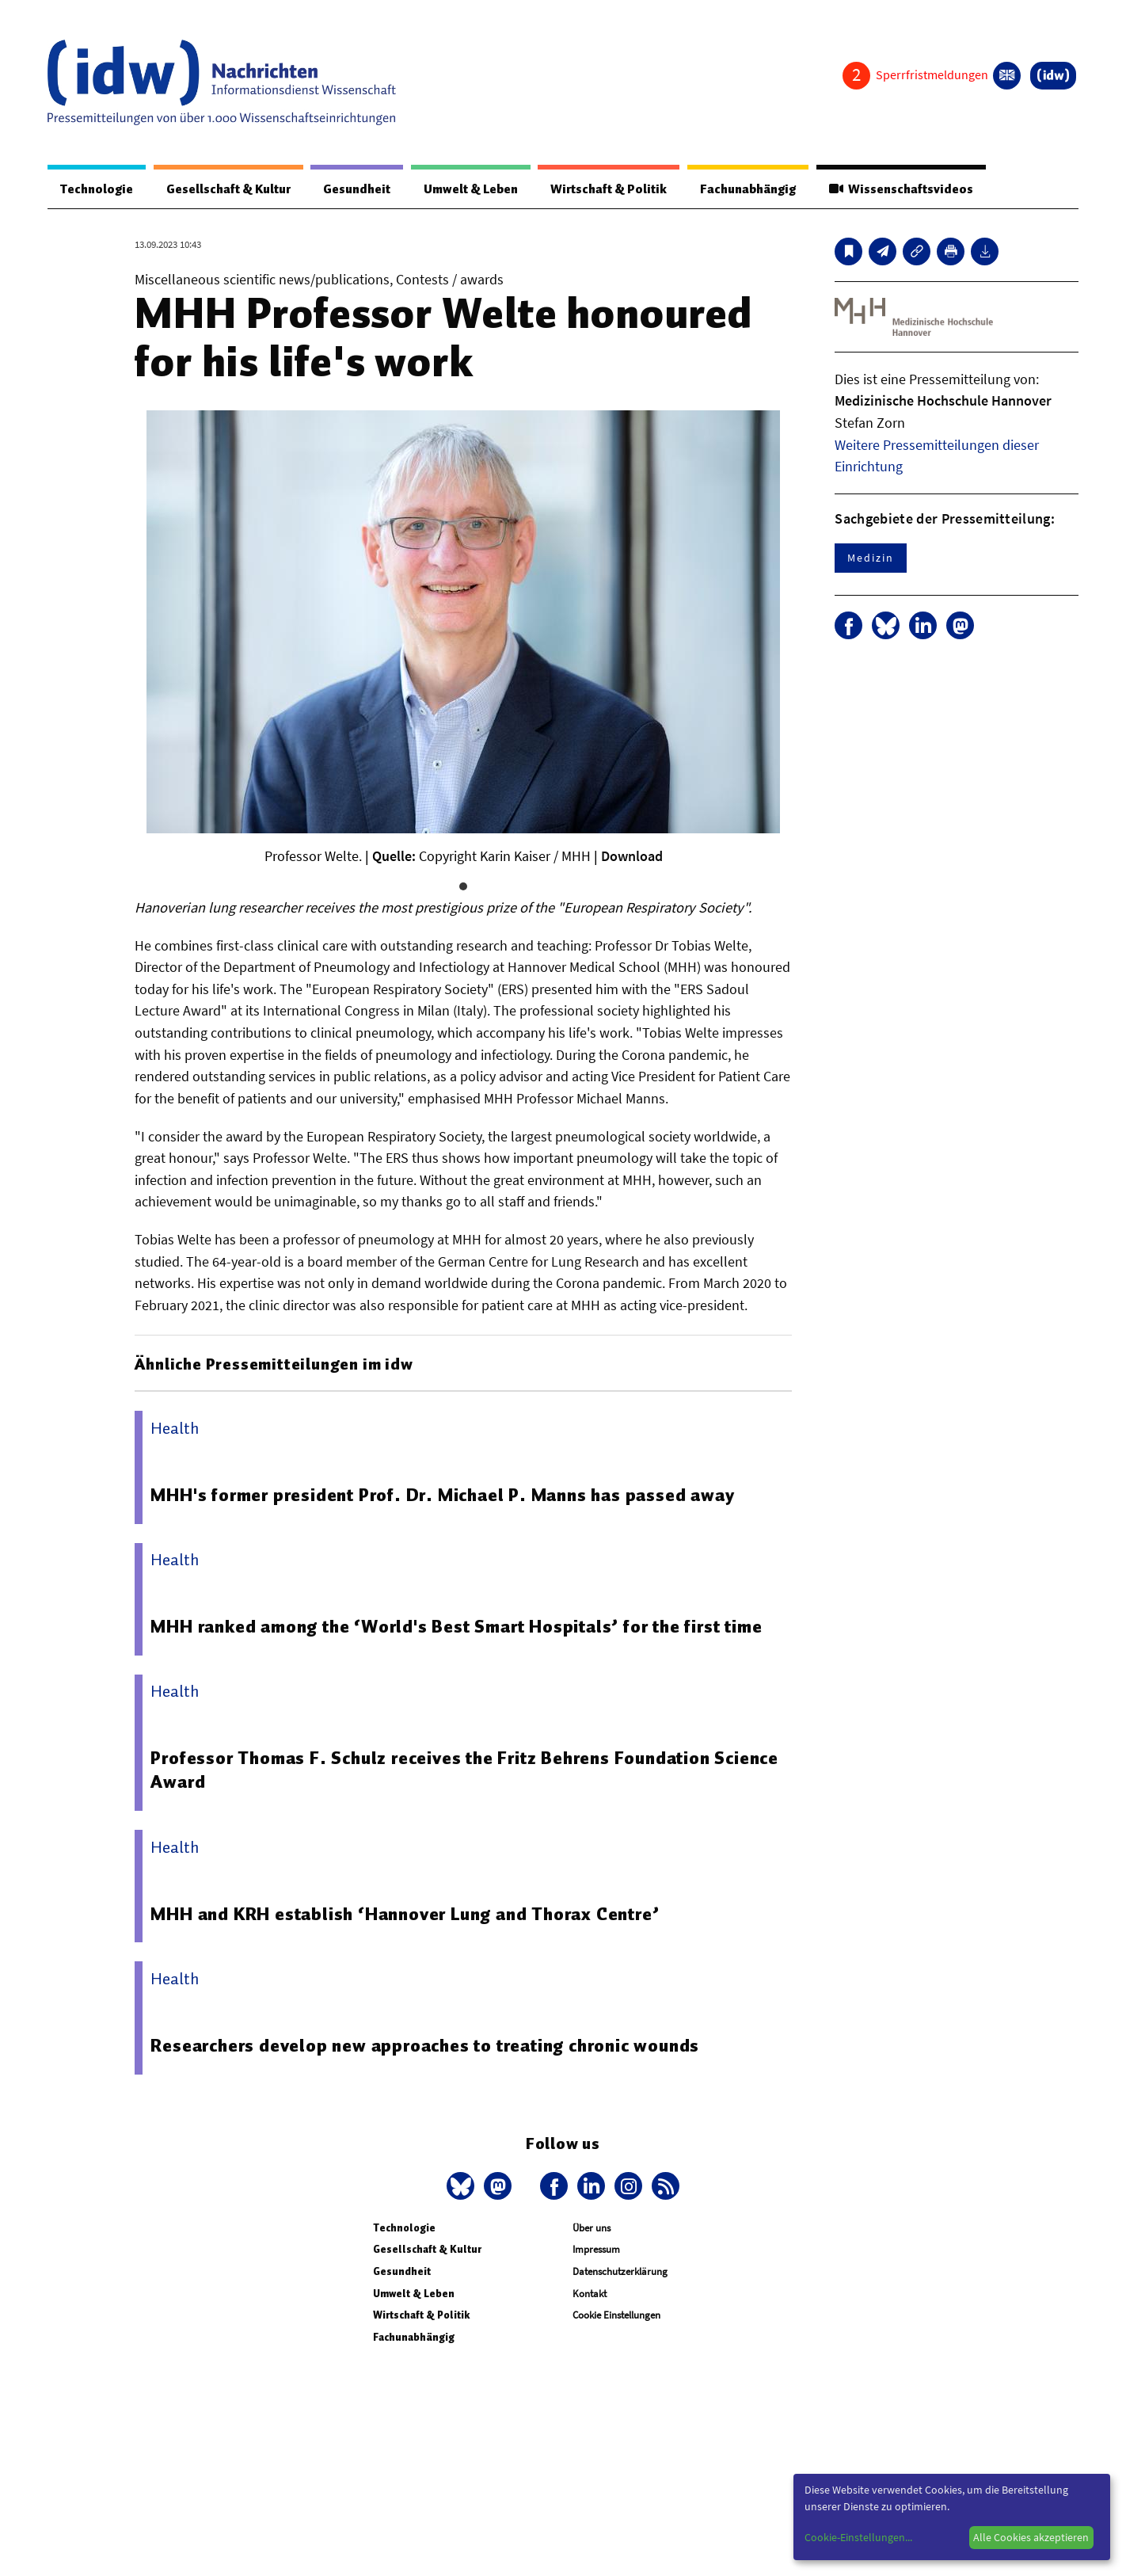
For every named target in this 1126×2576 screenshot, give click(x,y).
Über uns (592, 2228)
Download (632, 856)
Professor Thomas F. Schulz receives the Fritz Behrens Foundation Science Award (464, 1769)
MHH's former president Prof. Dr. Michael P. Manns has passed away (442, 1494)
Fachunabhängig (748, 189)
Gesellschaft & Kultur (228, 189)
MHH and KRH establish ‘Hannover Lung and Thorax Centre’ (404, 1913)
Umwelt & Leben (471, 189)
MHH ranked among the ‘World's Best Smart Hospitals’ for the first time (456, 1626)
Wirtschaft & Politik (608, 189)
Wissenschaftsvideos (901, 189)
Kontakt (590, 2293)
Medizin (870, 558)
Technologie (96, 189)
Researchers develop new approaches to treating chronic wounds (424, 2045)
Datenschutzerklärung (620, 2271)
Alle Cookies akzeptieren (1031, 2537)
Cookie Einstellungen (616, 2315)
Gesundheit (356, 189)
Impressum (596, 2249)
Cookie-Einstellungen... (858, 2537)
